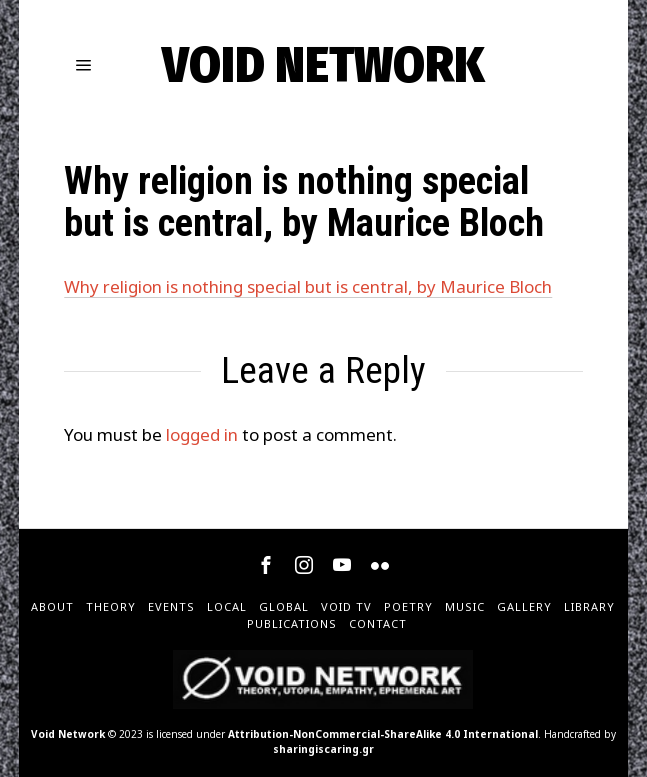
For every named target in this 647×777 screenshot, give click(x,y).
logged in (202, 434)
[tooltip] (266, 565)
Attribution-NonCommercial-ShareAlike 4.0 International (383, 734)
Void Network (68, 734)
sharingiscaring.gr (323, 749)
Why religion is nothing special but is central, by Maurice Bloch (308, 286)
